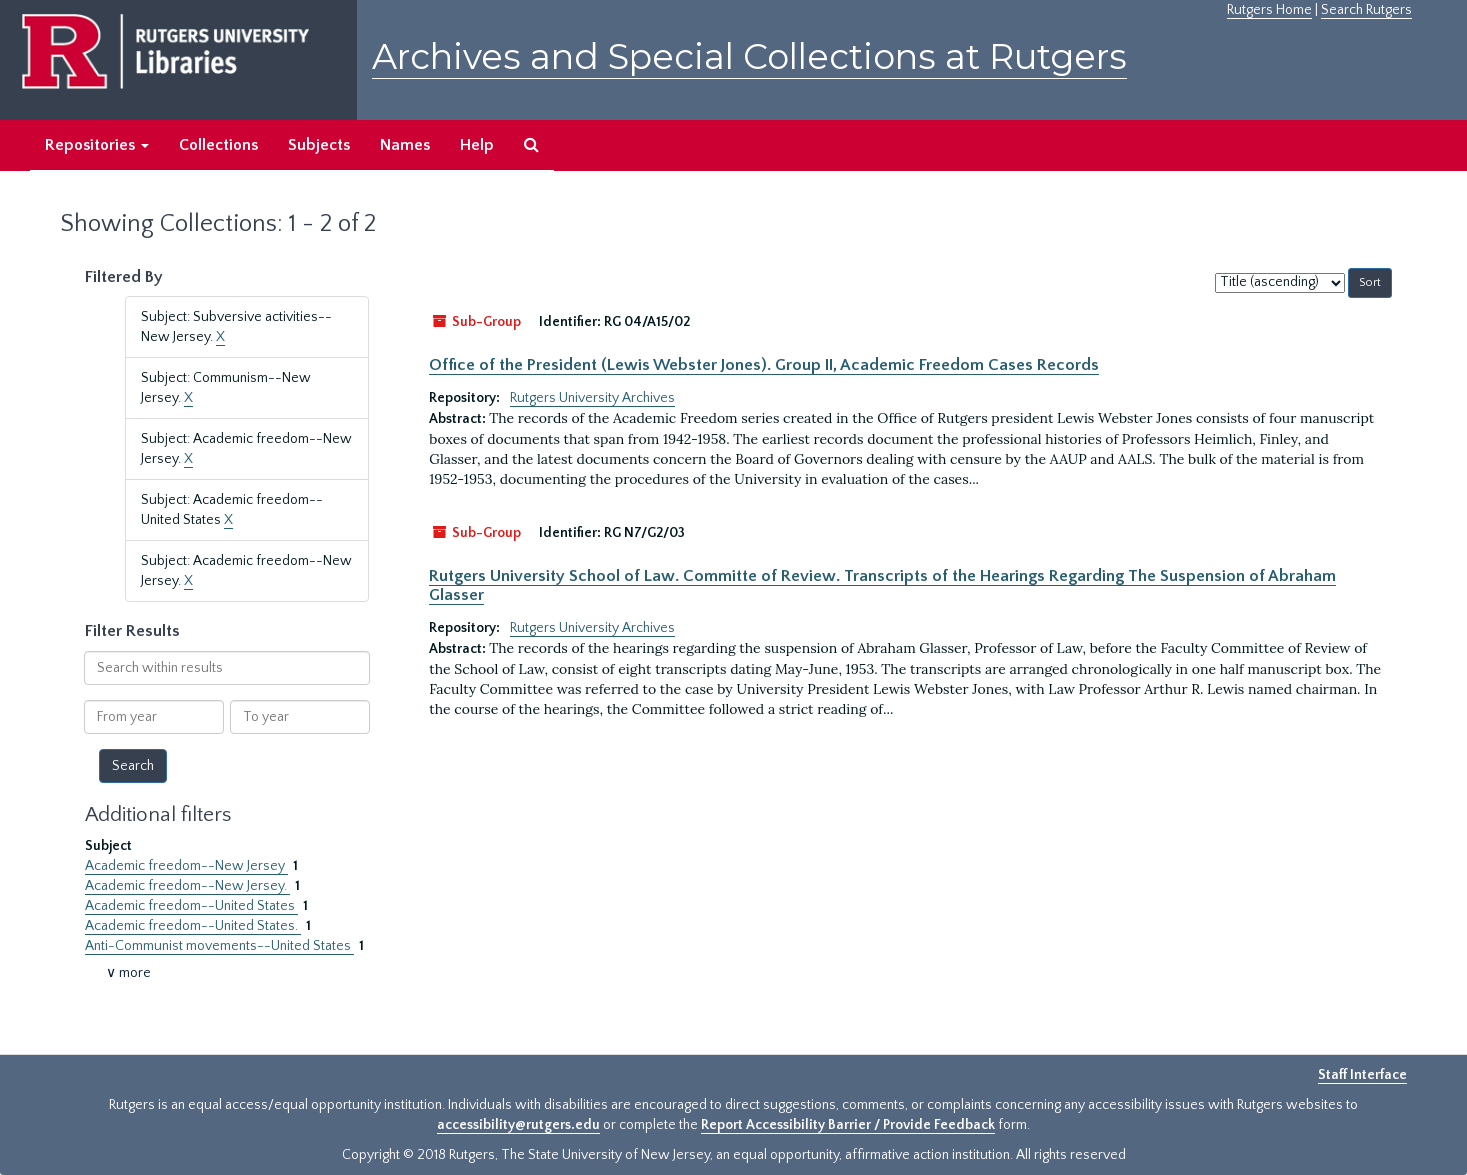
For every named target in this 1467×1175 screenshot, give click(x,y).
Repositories (97, 145)
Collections (218, 145)
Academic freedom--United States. (193, 926)
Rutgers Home (1269, 10)
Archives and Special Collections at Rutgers (749, 56)
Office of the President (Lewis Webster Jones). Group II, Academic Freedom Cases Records (764, 365)
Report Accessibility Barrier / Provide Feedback (848, 1125)
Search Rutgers (1366, 10)
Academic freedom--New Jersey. (187, 886)
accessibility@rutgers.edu (518, 1125)
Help (477, 145)
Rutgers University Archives (592, 398)
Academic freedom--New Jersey (186, 866)
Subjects (319, 145)
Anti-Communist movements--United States (219, 946)
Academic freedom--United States (191, 906)
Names (405, 145)
